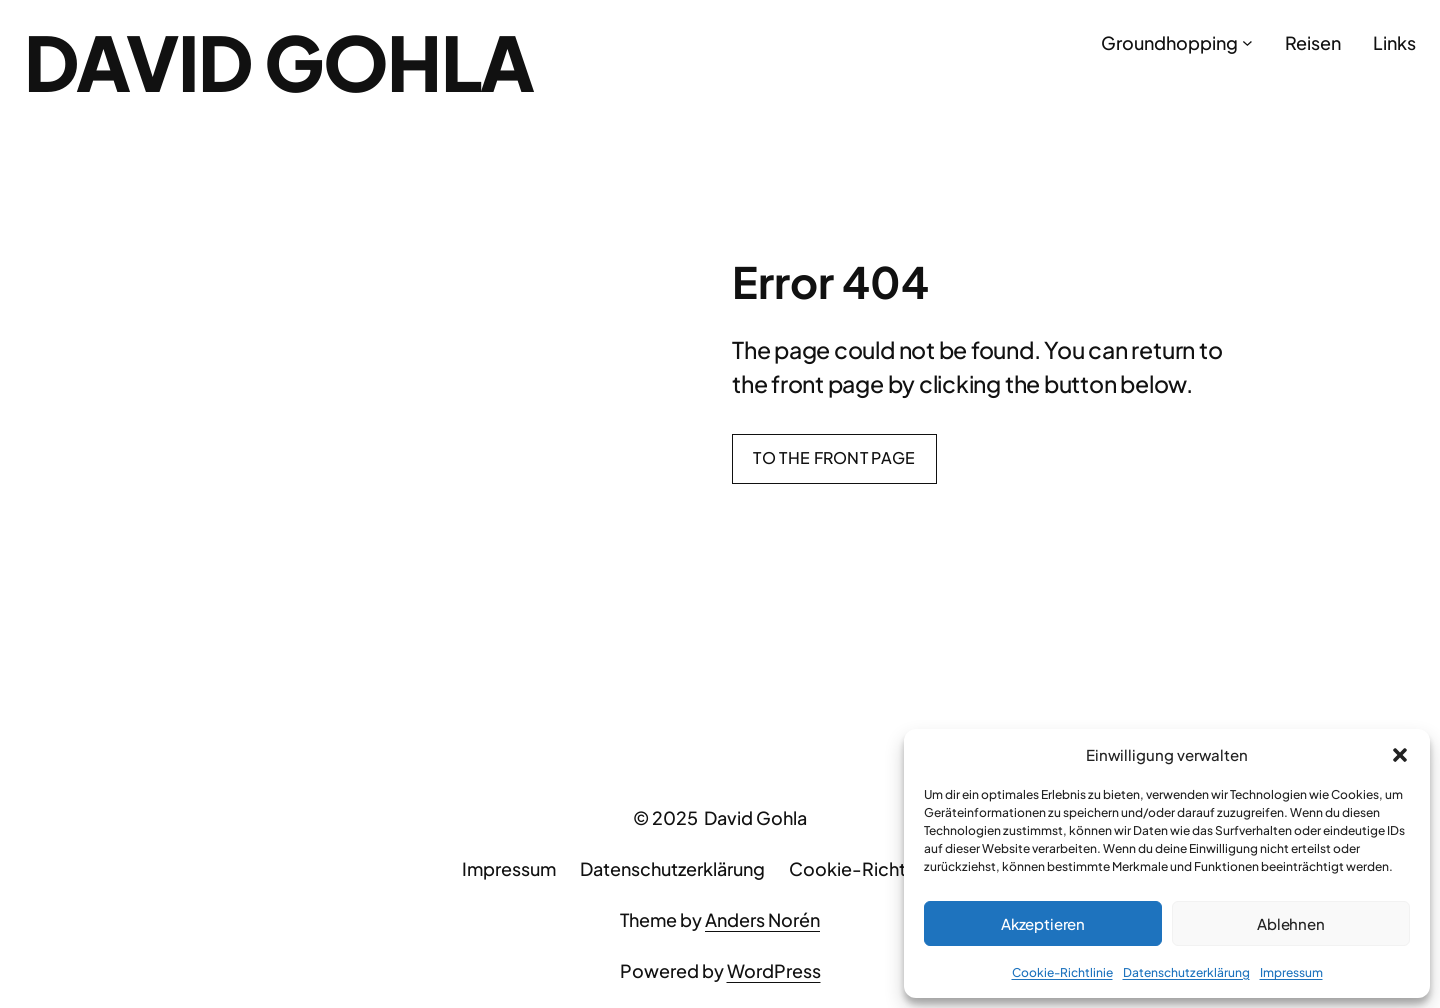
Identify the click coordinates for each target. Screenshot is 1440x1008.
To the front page (834, 457)
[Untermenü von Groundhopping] (1247, 42)
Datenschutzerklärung (1186, 972)
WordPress (774, 970)
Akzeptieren (1043, 923)
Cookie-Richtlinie (1062, 972)
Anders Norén (762, 919)
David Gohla (279, 61)
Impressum (1291, 972)
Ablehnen (1291, 923)
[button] (1400, 755)
